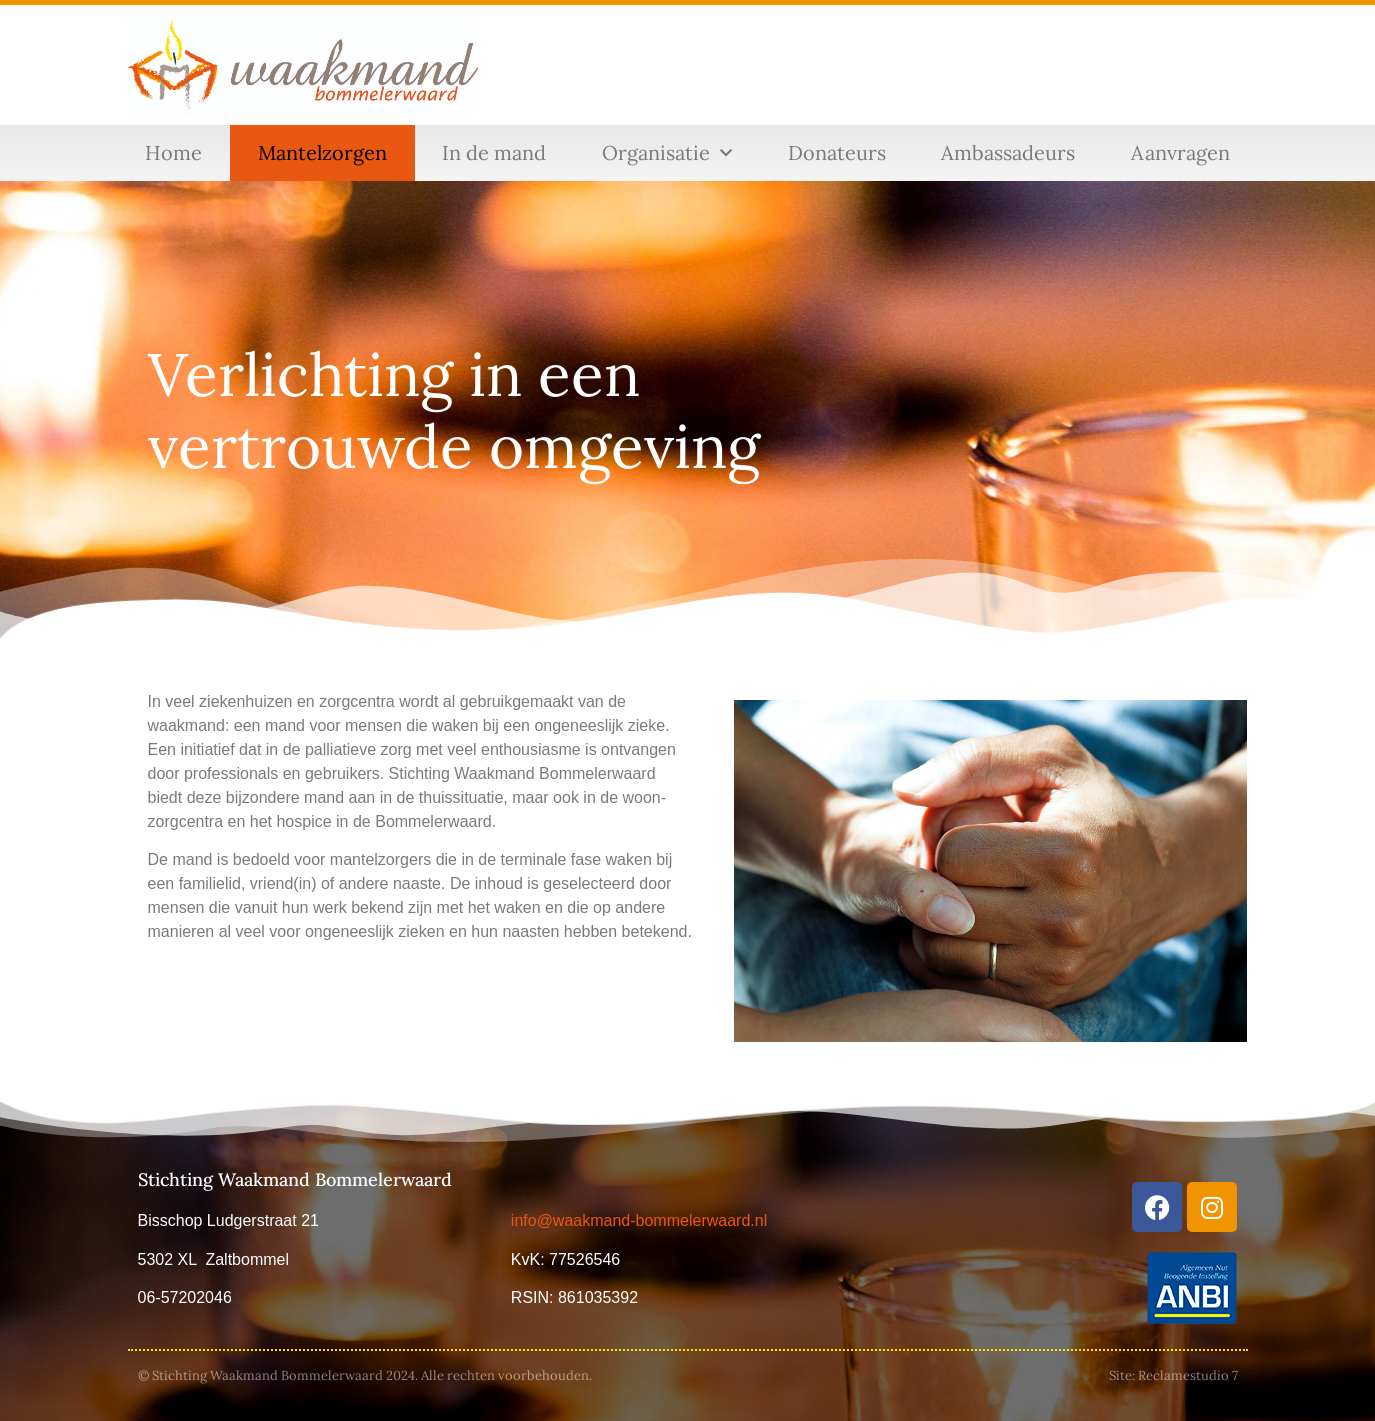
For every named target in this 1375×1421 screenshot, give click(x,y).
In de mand (494, 152)
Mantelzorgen (322, 152)
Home (173, 152)
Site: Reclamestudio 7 (1173, 1375)
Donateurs (837, 152)
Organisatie (667, 153)
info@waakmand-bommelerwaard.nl (639, 1220)
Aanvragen (1180, 152)
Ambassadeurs (1008, 152)
